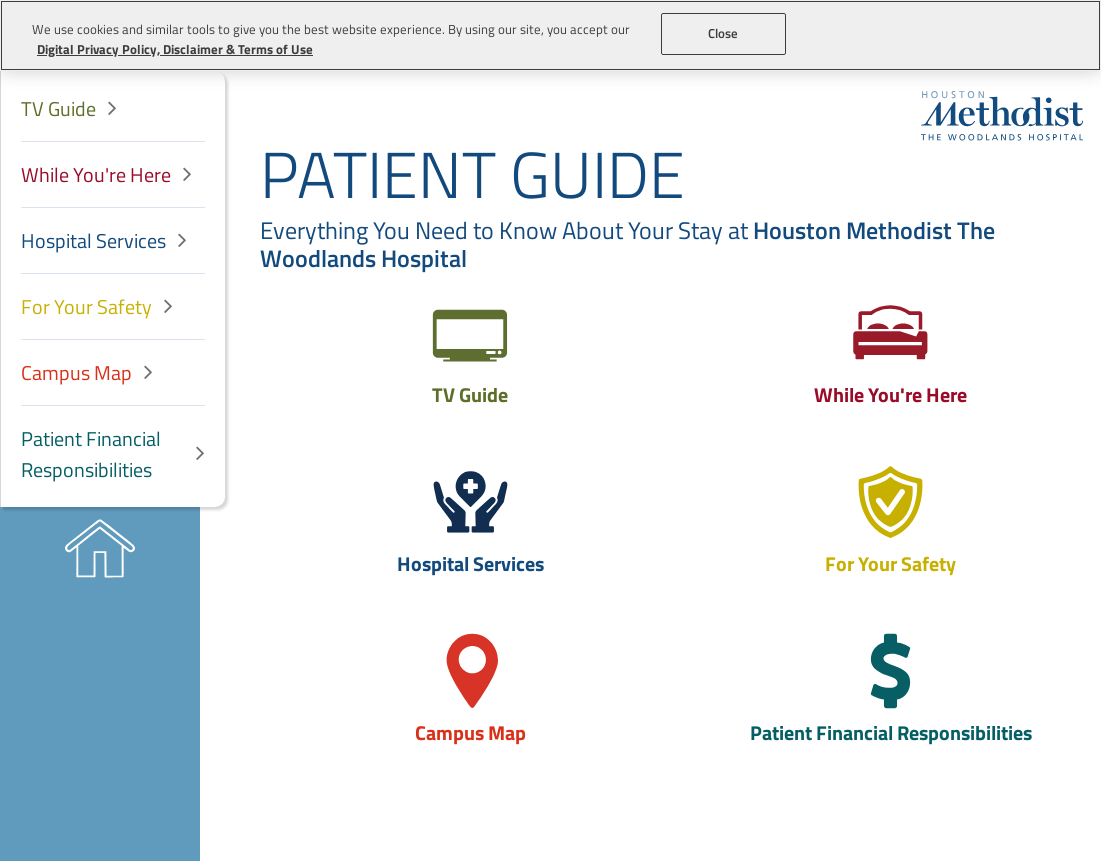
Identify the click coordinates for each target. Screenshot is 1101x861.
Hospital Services (93, 240)
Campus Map (76, 372)
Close (723, 33)
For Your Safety (86, 306)
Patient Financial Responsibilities (91, 454)
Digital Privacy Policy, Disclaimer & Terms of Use (175, 49)
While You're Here (96, 174)
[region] (550, 35)
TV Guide (58, 108)
